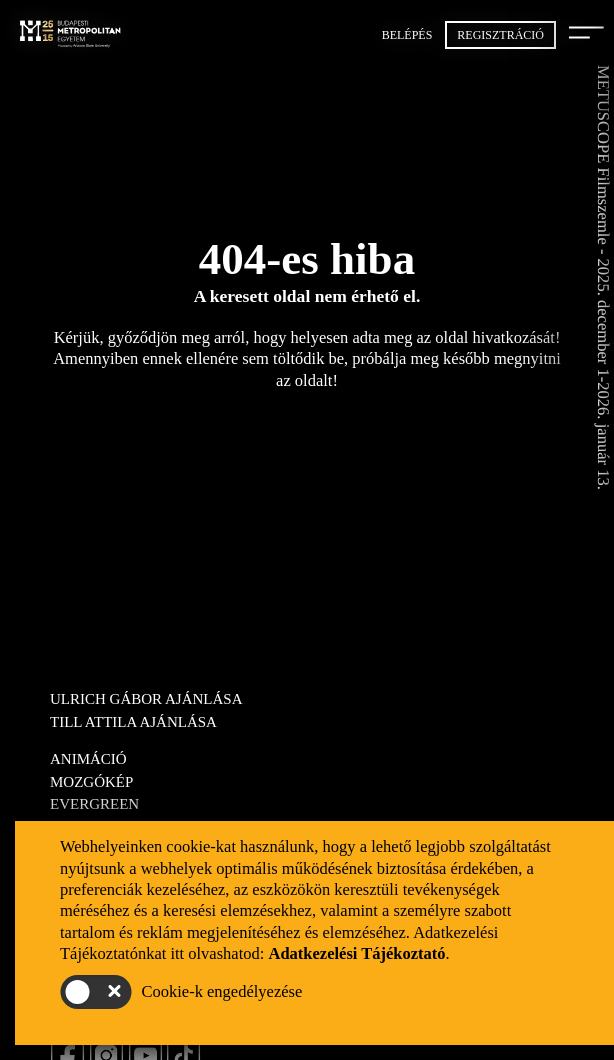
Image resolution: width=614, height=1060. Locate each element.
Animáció (88, 759)
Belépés (407, 35)
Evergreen (94, 804)
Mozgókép (91, 782)
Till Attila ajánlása (133, 722)
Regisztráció (500, 35)
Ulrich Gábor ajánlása (146, 699)
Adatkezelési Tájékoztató (356, 953)
